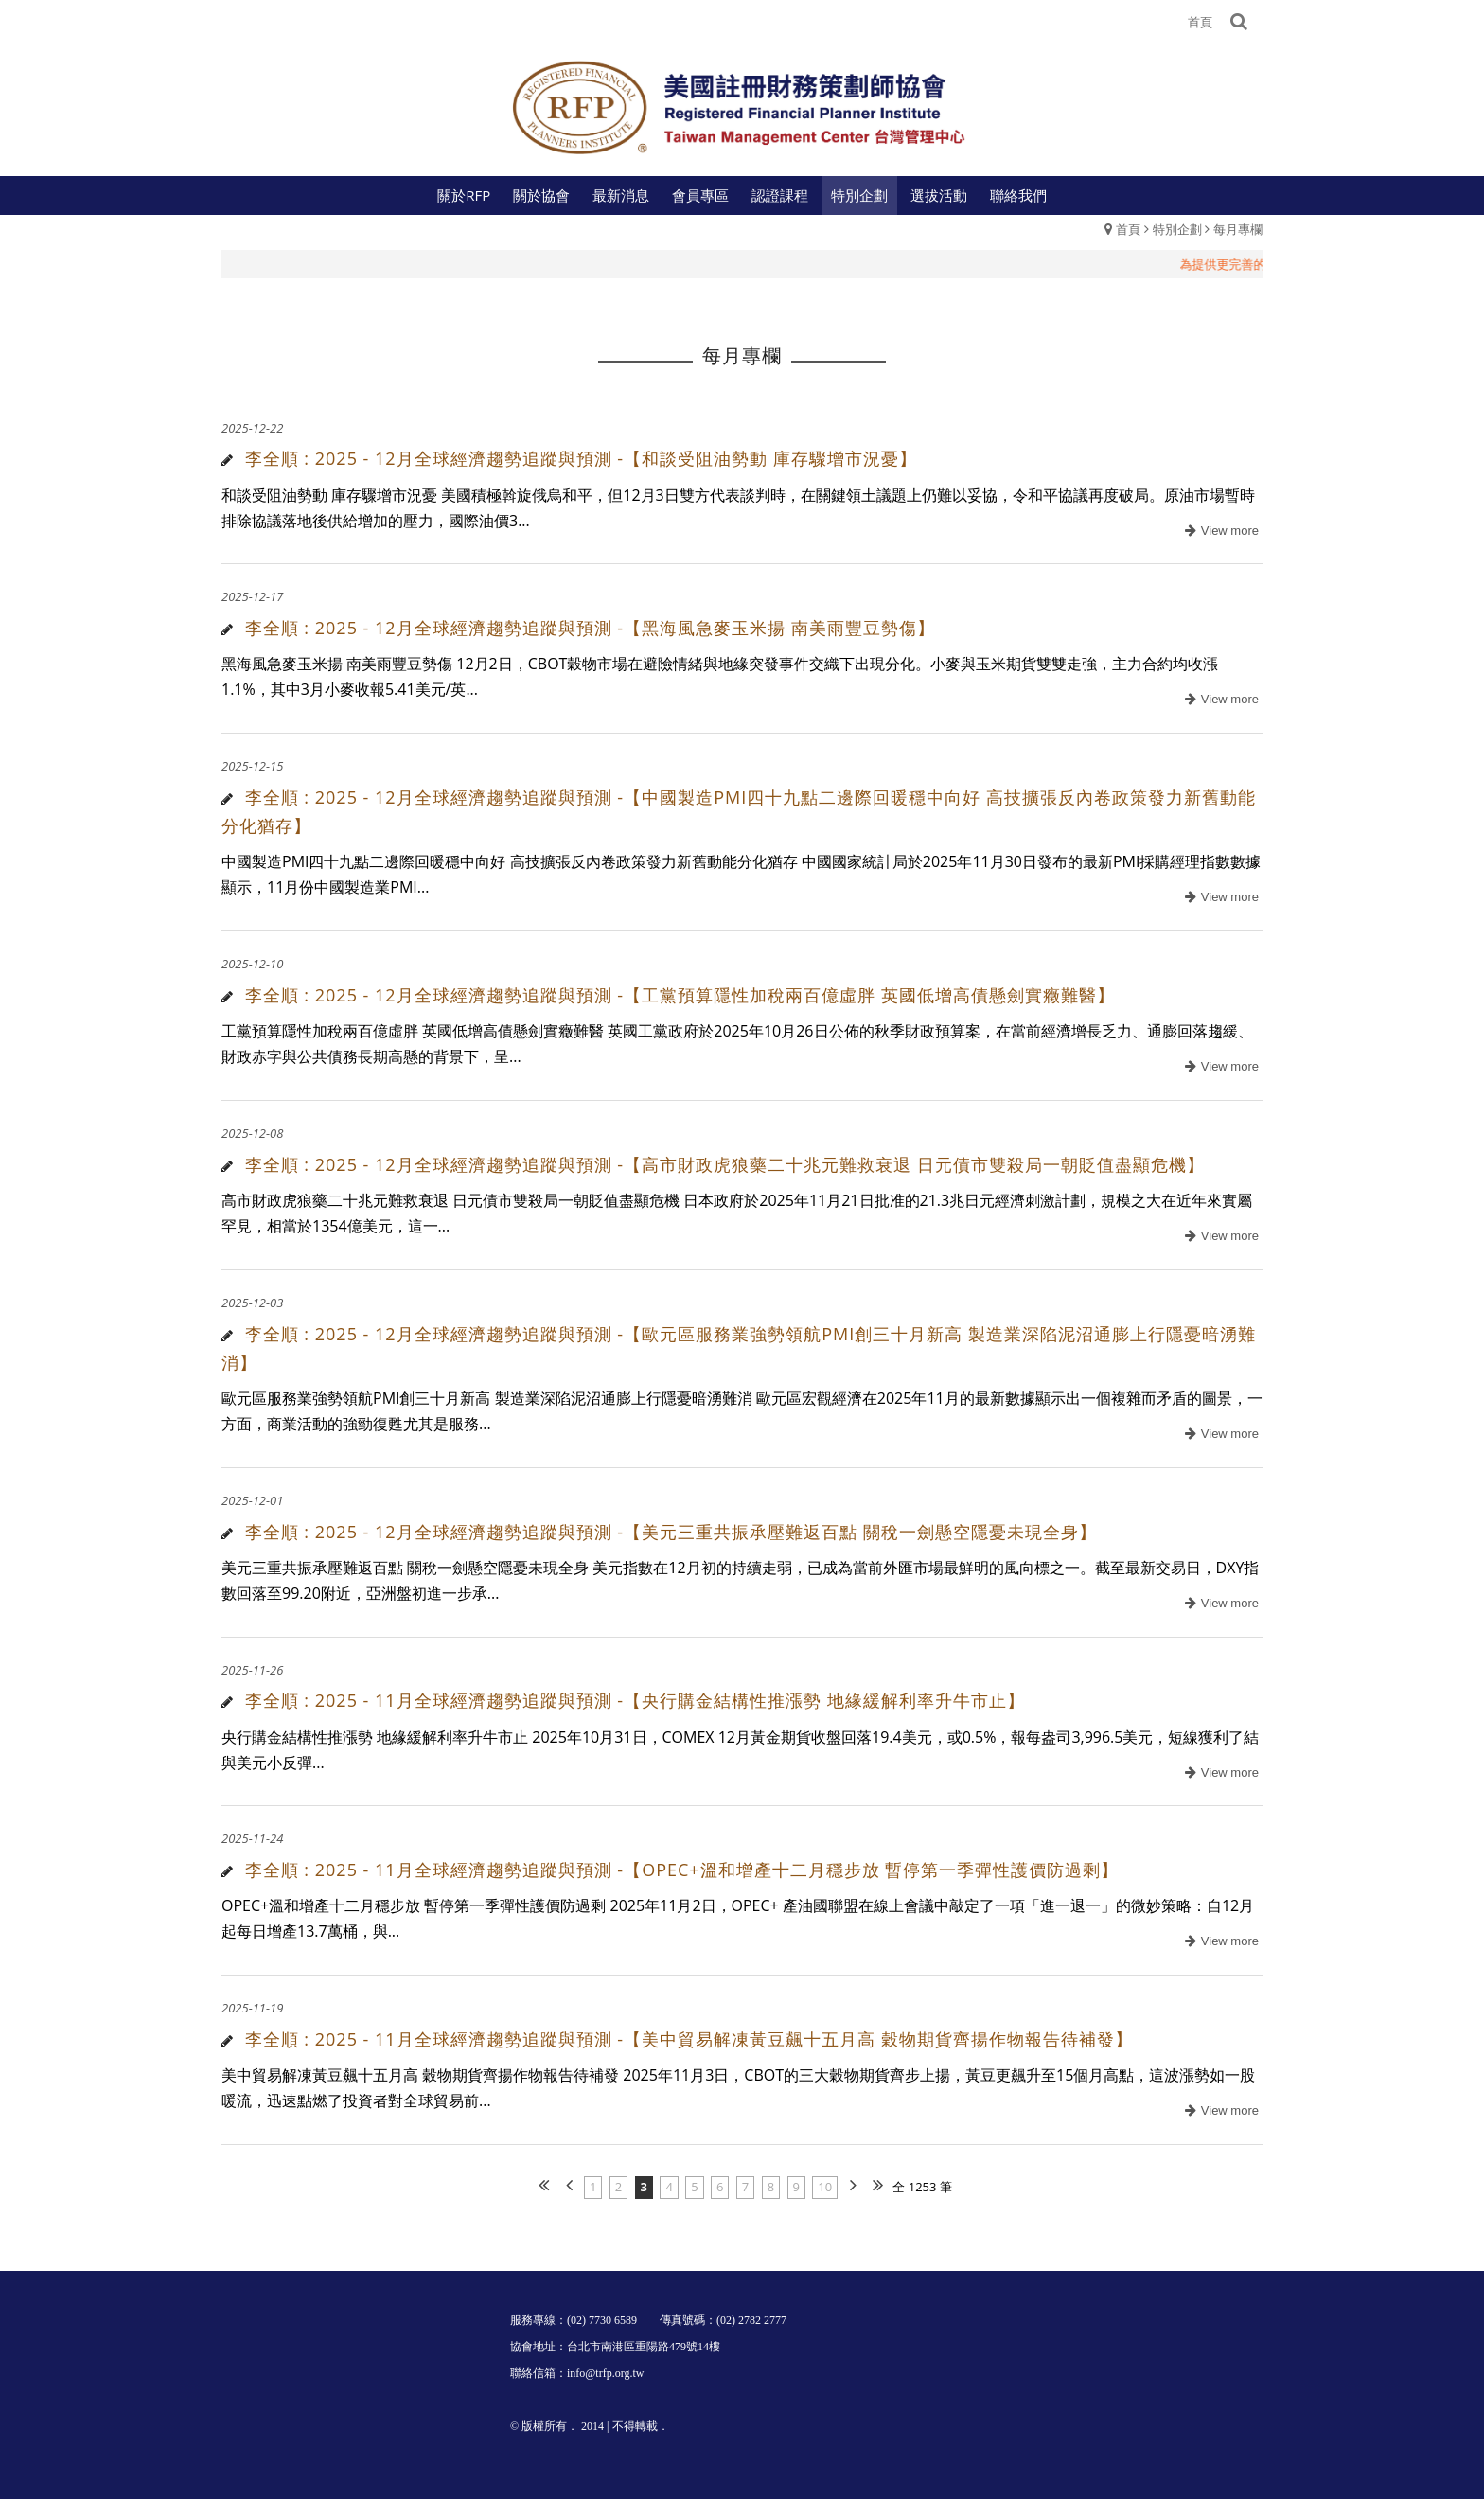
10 (825, 2186)
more (1219, 531)
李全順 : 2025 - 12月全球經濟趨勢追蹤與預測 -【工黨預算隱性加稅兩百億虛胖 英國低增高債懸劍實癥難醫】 (680, 995)
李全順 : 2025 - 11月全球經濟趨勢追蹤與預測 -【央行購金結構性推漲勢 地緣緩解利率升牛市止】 (635, 1700)
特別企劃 (1177, 229)
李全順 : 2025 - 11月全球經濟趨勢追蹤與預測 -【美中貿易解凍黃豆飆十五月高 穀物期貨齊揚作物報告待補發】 (689, 2039)
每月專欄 (1238, 229)
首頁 (1128, 229)
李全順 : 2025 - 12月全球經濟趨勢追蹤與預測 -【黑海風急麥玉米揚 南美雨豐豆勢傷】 (590, 627)
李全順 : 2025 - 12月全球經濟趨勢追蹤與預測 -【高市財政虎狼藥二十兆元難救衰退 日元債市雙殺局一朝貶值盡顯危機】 (725, 1164)
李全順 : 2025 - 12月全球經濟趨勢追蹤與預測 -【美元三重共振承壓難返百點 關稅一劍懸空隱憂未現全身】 (671, 1531)
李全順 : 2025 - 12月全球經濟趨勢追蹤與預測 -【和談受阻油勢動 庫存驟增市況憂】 (581, 458)
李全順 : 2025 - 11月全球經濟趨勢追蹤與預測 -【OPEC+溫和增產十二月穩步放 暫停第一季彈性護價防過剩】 (682, 1869)
